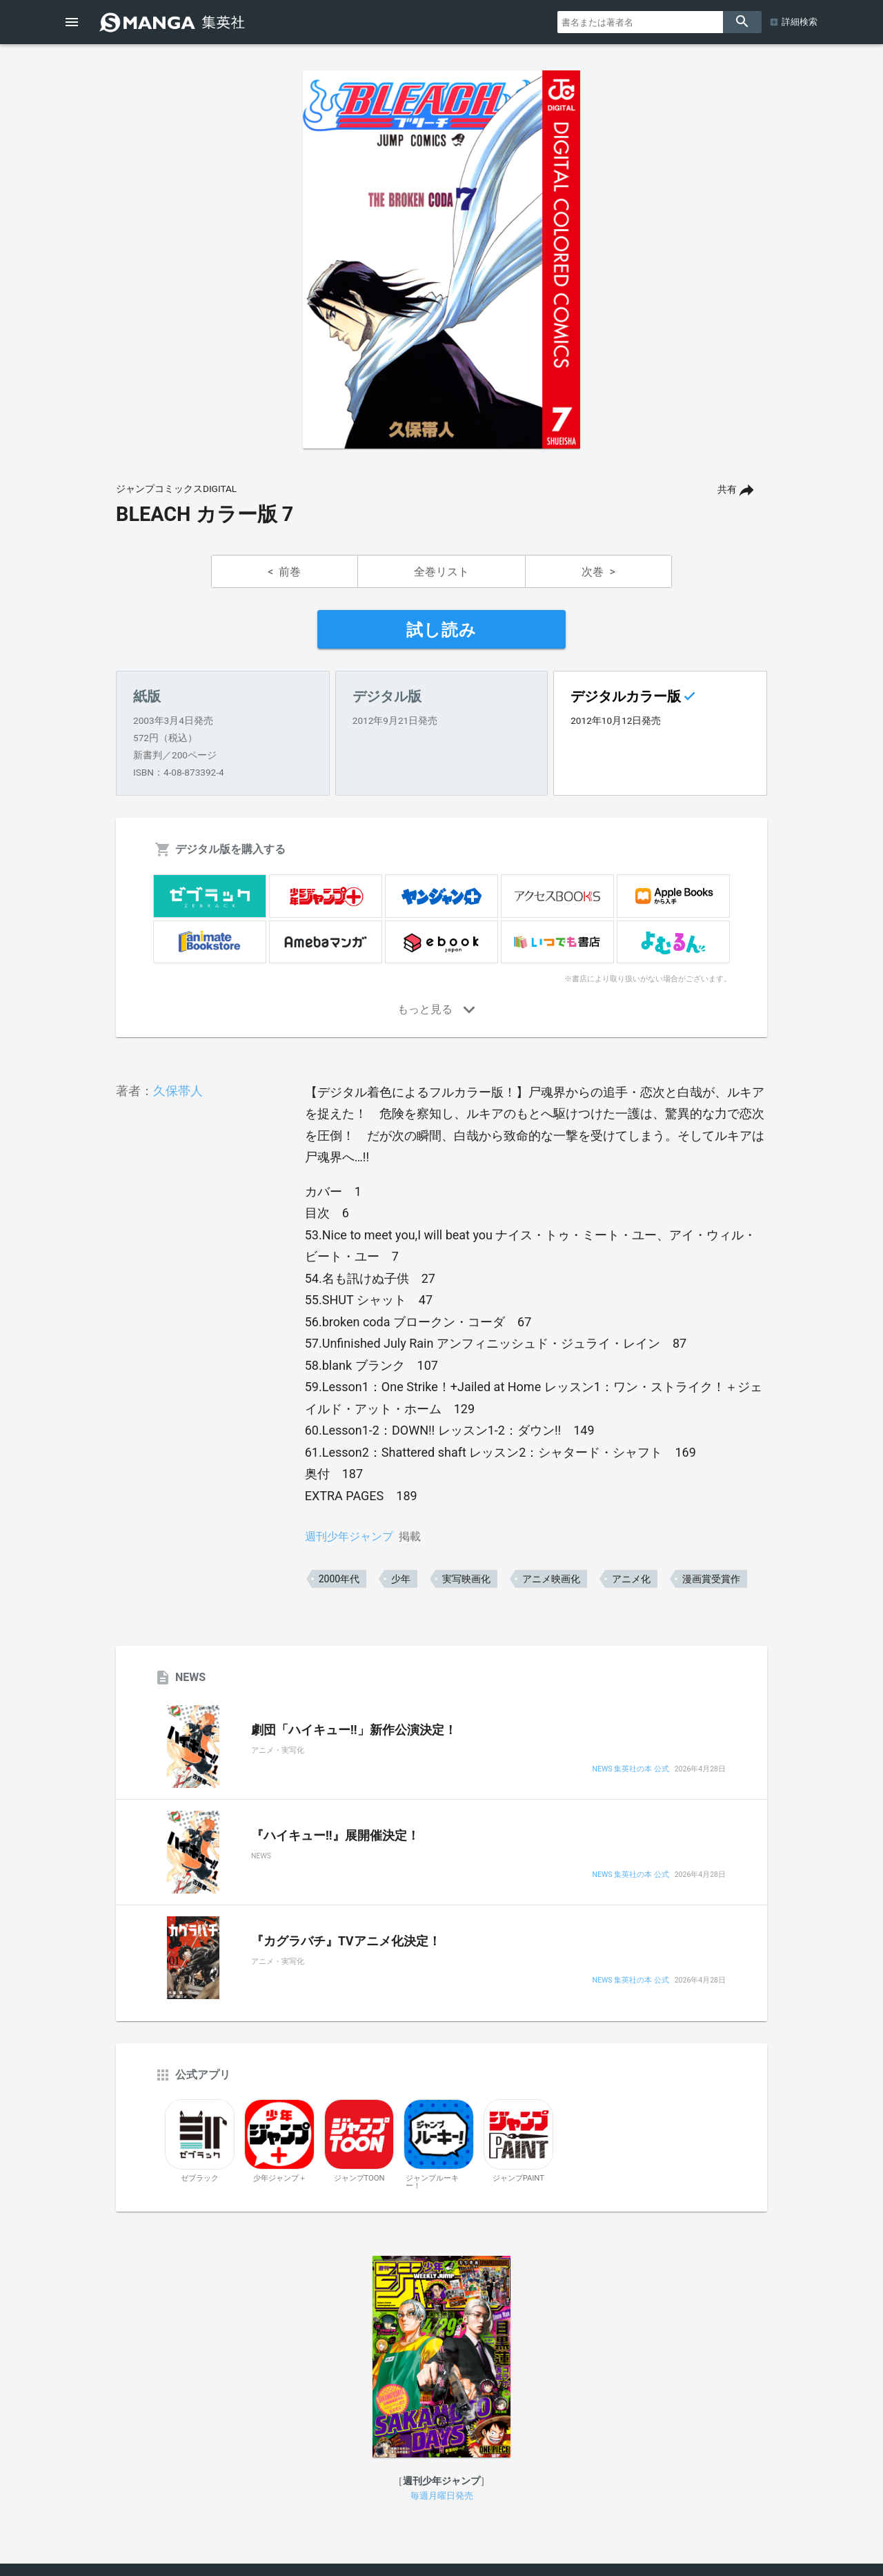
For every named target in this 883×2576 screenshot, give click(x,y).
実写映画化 (466, 1578)
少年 (400, 1578)
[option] (441, 259)
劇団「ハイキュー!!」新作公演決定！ (354, 1730)
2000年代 (339, 1578)
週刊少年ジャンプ (349, 1536)
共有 (727, 489)
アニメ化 (631, 1578)
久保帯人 (178, 1090)
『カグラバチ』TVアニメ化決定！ (346, 1941)
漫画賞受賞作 (711, 1578)
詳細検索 (799, 22)
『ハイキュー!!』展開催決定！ (335, 1835)
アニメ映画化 (551, 1578)
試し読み (441, 630)
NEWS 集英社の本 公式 (630, 1769)
